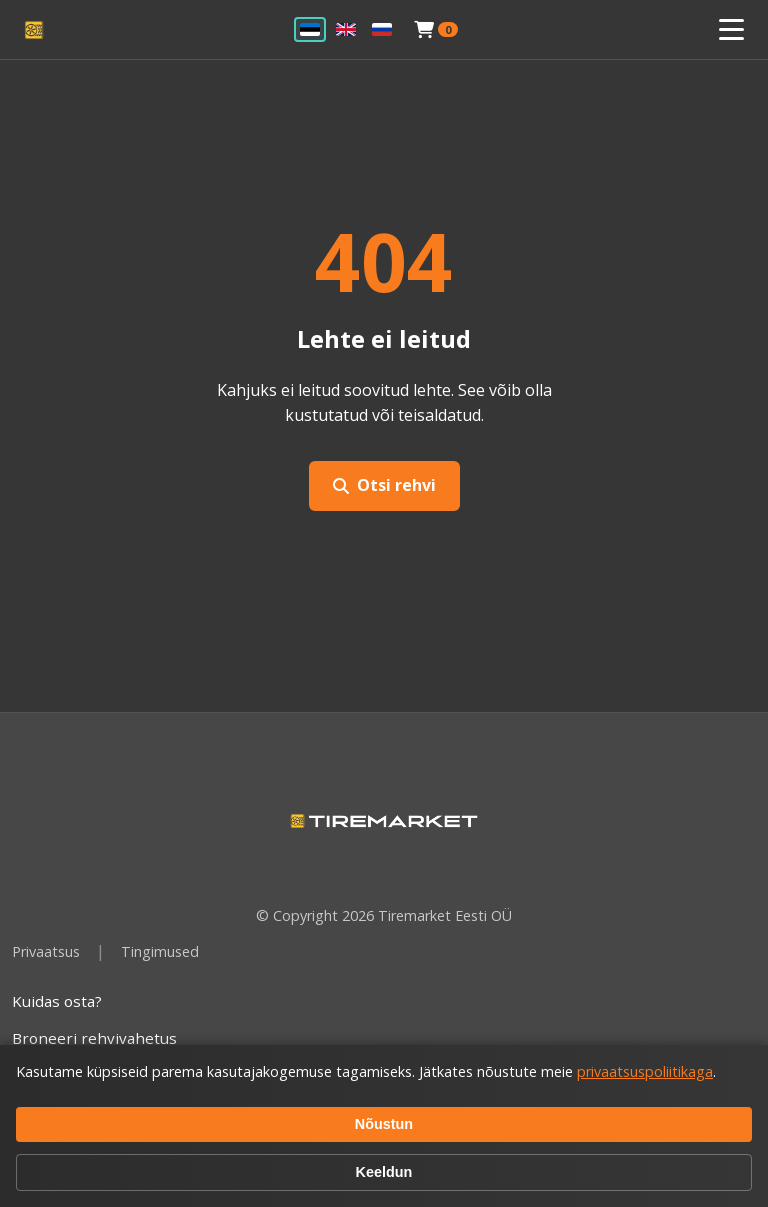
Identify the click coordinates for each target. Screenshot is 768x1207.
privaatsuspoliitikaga (645, 1071)
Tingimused (160, 951)
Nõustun (384, 1124)
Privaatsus (46, 951)
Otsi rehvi (384, 485)
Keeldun (384, 1172)
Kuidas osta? (57, 1001)
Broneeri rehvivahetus (94, 1038)
